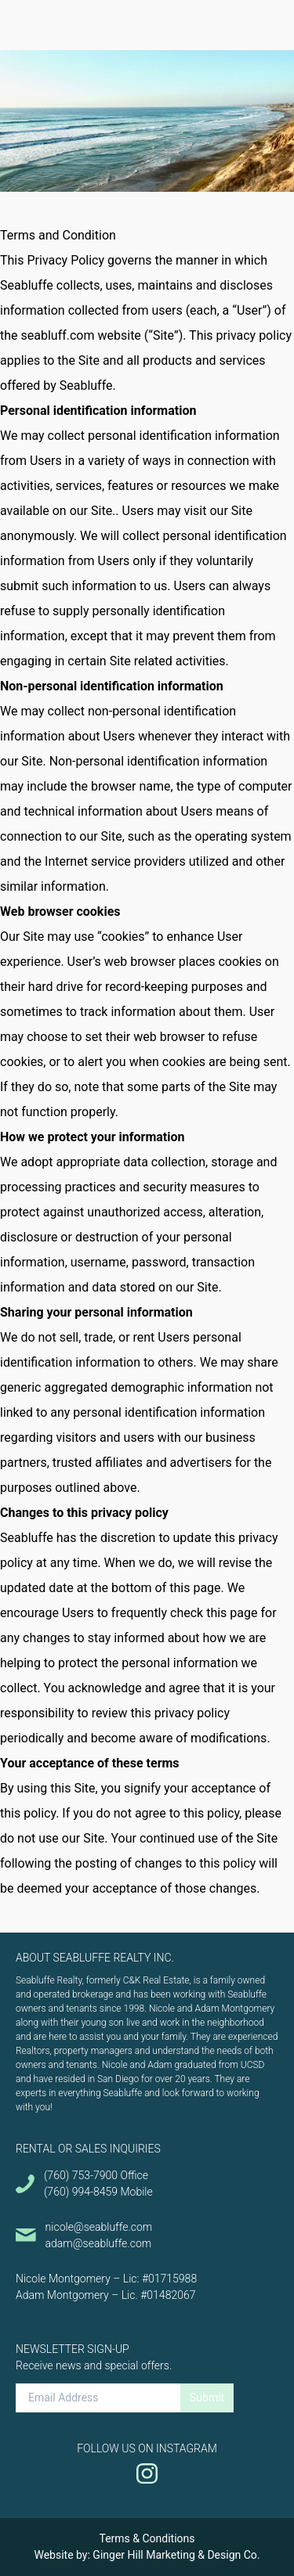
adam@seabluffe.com (98, 2243)
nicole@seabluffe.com (99, 2227)
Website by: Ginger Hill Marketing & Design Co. (147, 2555)
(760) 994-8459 (81, 2191)
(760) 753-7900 (81, 2175)
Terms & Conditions (146, 2538)
